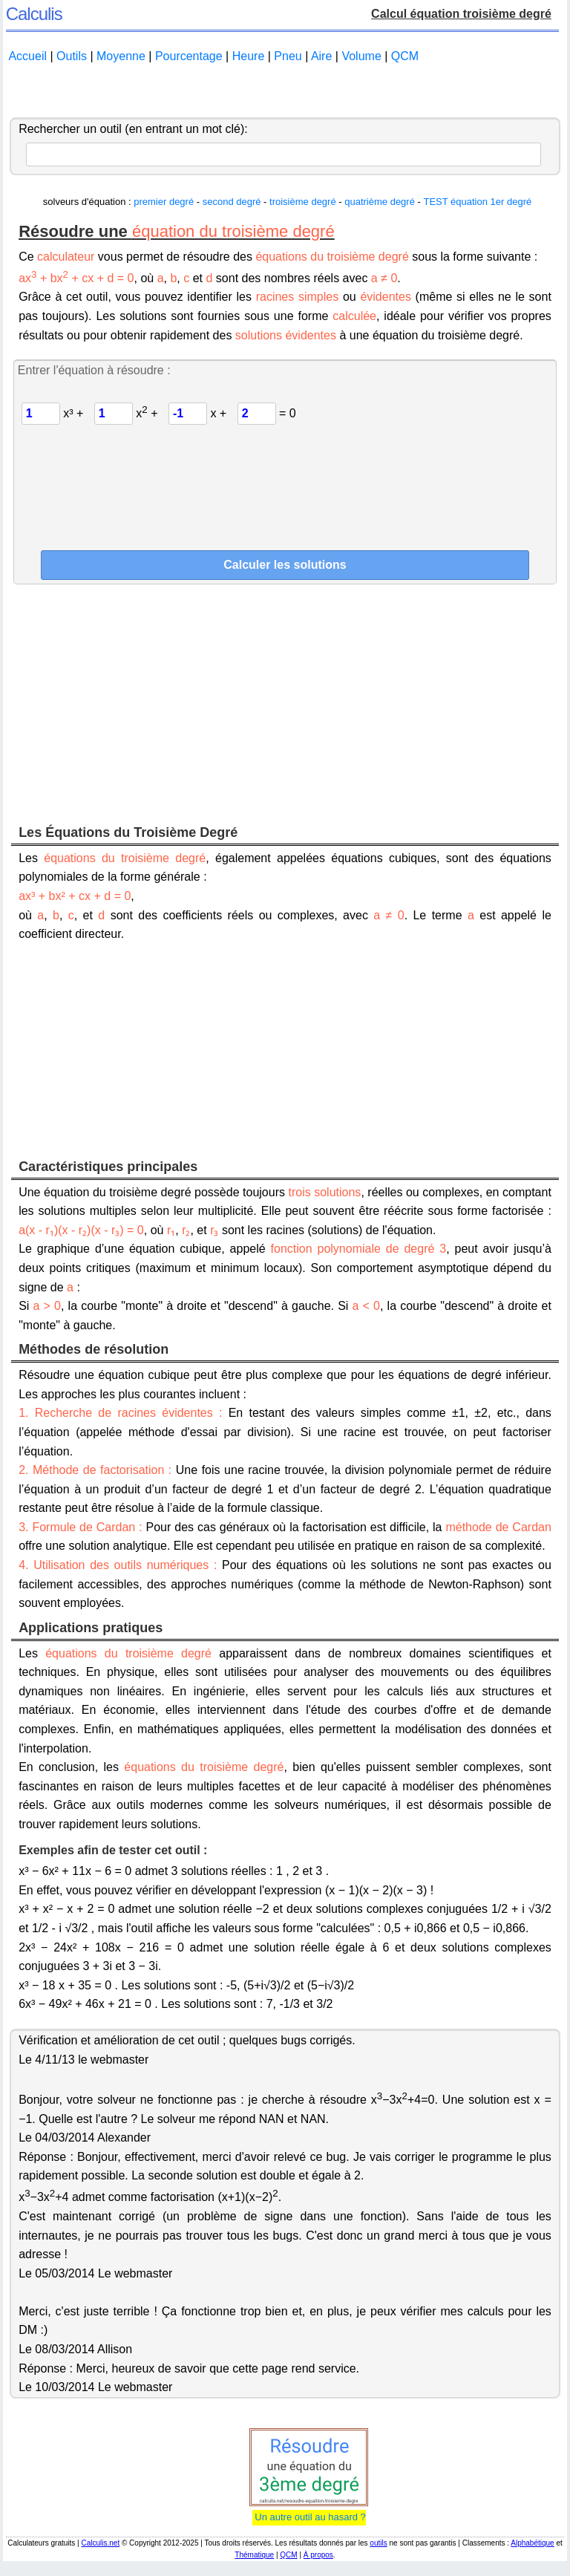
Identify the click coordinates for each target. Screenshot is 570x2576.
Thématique (254, 2555)
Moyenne (120, 56)
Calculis (34, 14)
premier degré (164, 201)
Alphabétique (532, 2543)
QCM (405, 56)
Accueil (27, 56)
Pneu (287, 56)
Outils (71, 56)
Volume (361, 56)
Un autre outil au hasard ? (309, 2517)
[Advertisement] (285, 91)
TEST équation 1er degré (477, 201)
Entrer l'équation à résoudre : (94, 370)
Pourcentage (189, 56)
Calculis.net (100, 2543)
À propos (318, 2555)
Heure (248, 56)
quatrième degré (379, 201)
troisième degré (302, 201)
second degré (232, 201)
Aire (321, 56)
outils (378, 2543)
